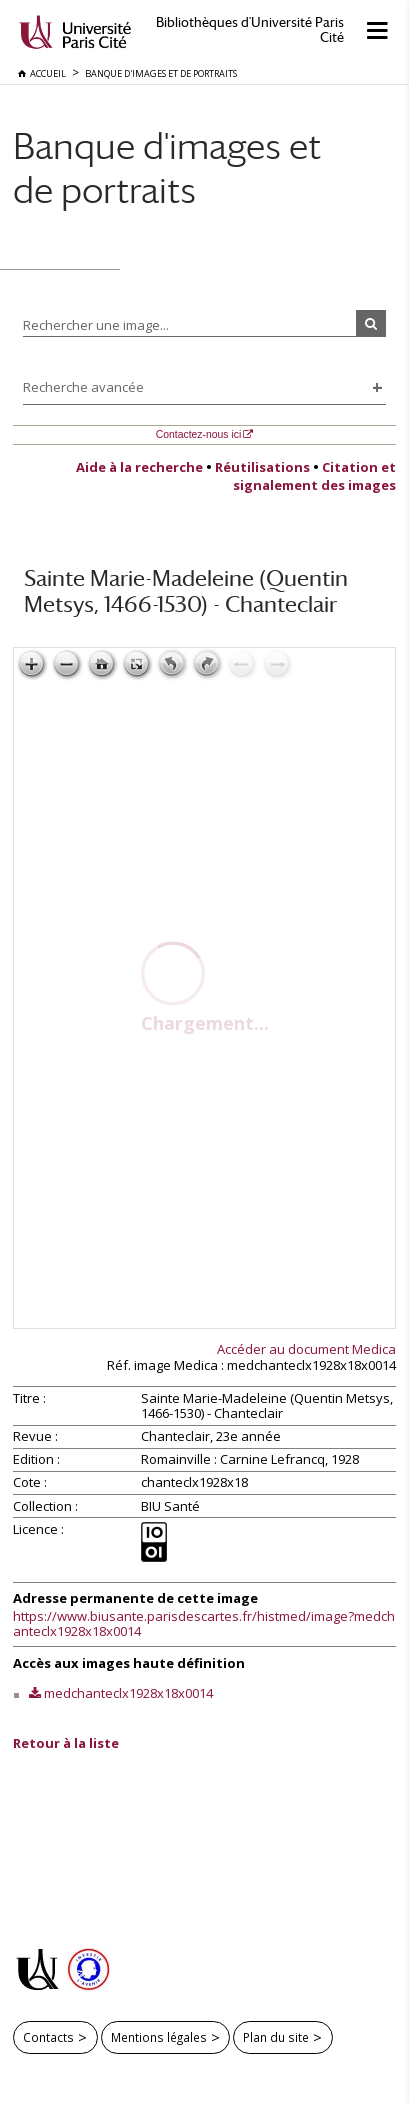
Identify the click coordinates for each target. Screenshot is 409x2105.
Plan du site (276, 2037)
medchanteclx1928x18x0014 (128, 1693)
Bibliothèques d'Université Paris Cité (250, 30)
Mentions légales (159, 2037)
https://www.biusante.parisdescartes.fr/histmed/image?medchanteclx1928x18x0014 (204, 1624)
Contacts (48, 2037)
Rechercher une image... (96, 325)
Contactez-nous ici (198, 434)
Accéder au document (306, 1349)
